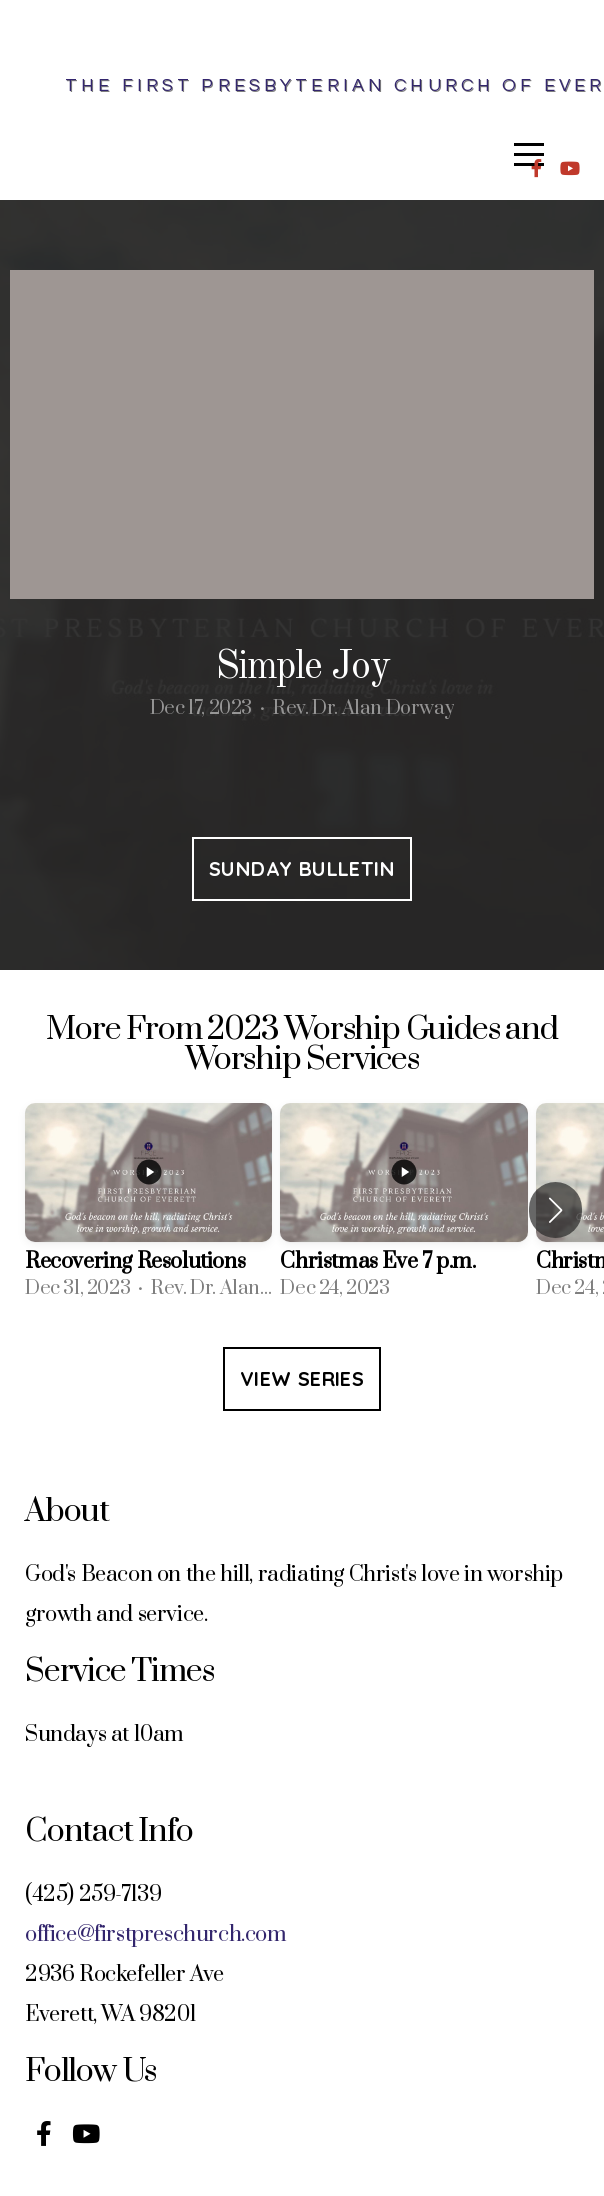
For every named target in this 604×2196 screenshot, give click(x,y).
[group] (148, 1210)
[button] (555, 1210)
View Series (302, 1378)
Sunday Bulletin (302, 868)
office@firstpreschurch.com (156, 1934)
